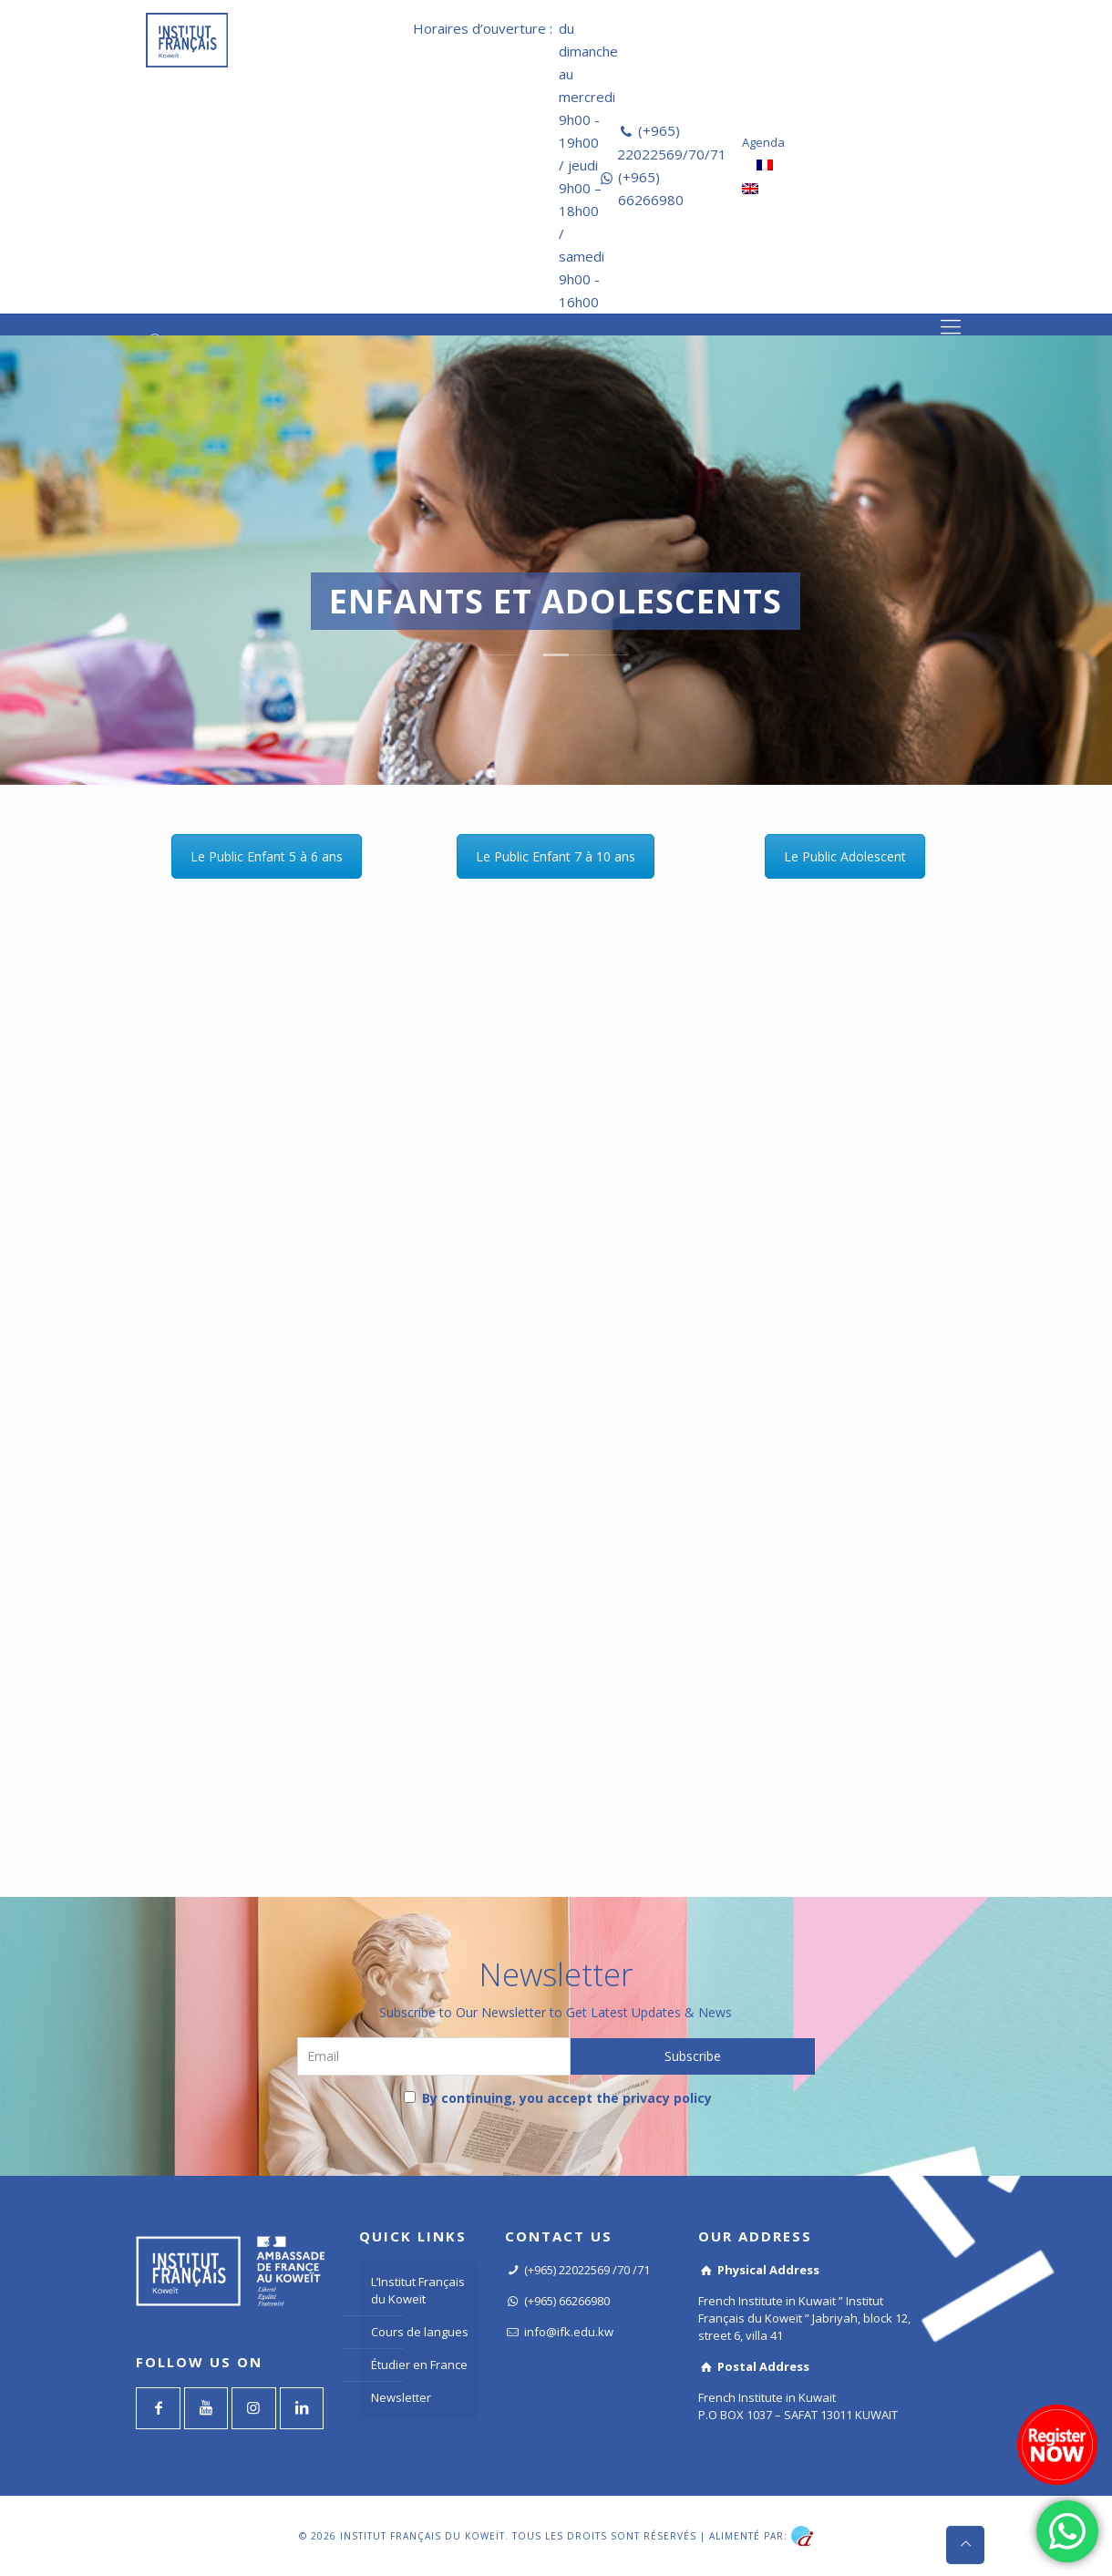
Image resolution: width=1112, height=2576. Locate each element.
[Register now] (1057, 2445)
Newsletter (401, 2397)
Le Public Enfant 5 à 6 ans (266, 856)
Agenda (763, 142)
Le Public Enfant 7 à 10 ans (555, 856)
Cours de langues (419, 2332)
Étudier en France (419, 2364)
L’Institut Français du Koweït (418, 2290)
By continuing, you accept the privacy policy (558, 2098)
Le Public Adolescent (845, 856)
